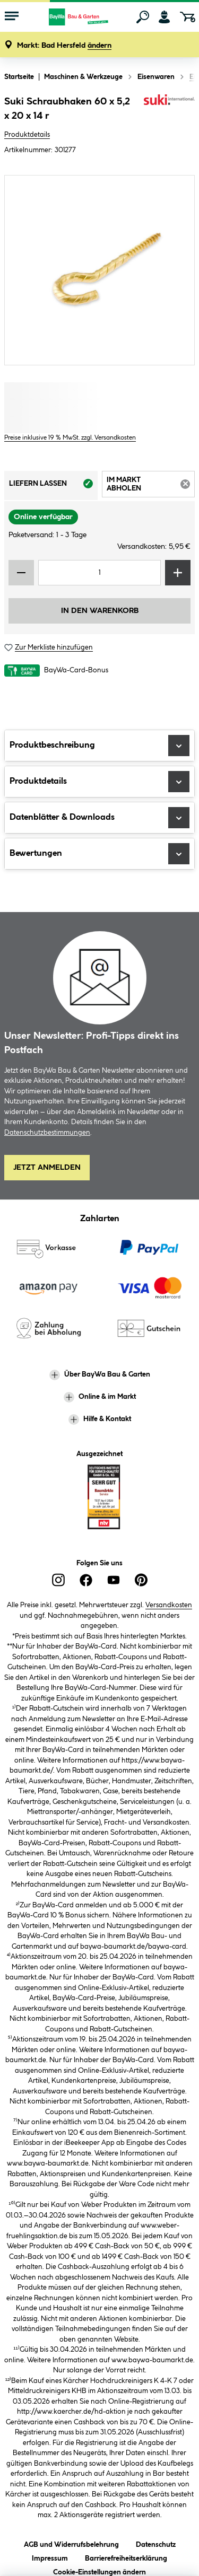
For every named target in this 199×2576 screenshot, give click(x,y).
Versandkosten (168, 1605)
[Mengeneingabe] (99, 572)
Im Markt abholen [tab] (151, 486)
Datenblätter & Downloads (99, 817)
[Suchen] (143, 17)
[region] (99, 270)
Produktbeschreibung (99, 745)
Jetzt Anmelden (47, 1167)
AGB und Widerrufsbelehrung (71, 2543)
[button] (64, 45)
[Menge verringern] (21, 572)
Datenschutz (156, 2543)
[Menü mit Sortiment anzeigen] (11, 17)
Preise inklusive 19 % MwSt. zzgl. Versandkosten (70, 438)
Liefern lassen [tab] (53, 487)
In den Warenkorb (100, 611)
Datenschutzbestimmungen (47, 1132)
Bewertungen (99, 853)
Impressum (50, 2557)
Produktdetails (27, 135)
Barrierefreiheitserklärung (126, 2557)
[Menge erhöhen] (178, 572)
